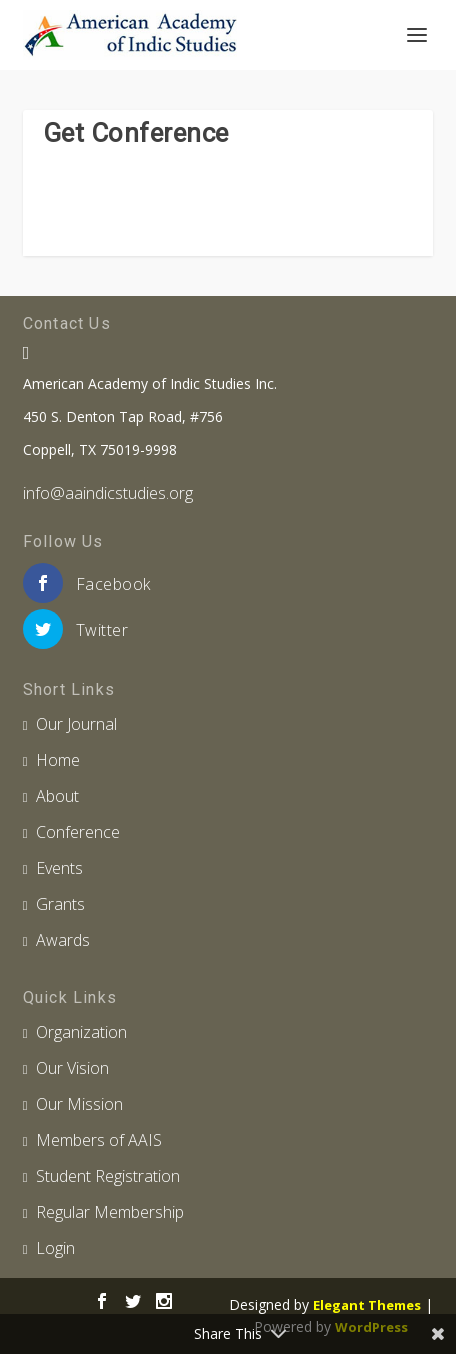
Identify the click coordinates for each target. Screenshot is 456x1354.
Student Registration (108, 1176)
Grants (60, 904)
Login (55, 1248)
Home (58, 760)
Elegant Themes (367, 1305)
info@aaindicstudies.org (108, 493)
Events (59, 868)
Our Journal (76, 724)
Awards (63, 940)
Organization (81, 1032)
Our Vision (72, 1068)
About (57, 796)
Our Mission (79, 1104)
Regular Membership (110, 1212)
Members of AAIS (99, 1140)
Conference (78, 832)
